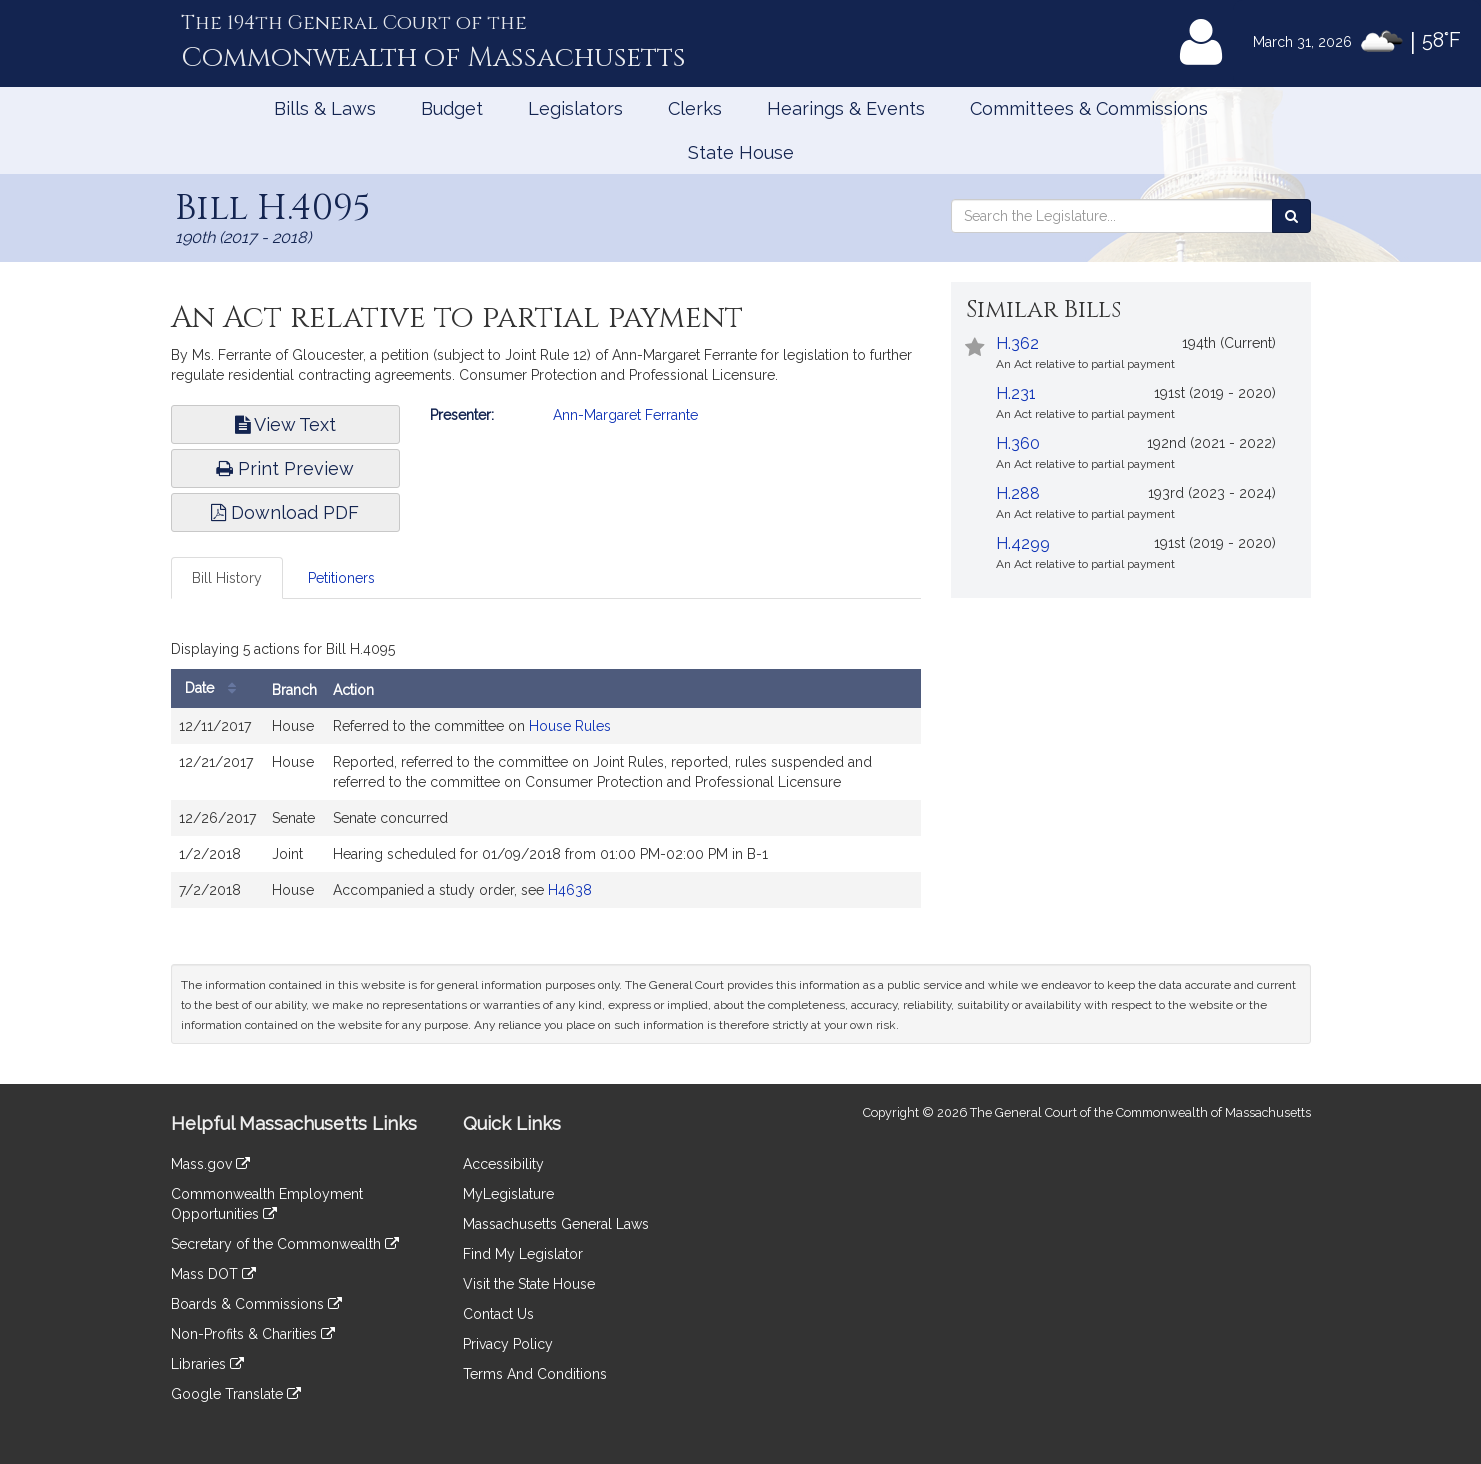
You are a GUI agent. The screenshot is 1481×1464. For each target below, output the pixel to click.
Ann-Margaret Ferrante (625, 415)
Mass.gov (210, 1164)
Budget (452, 108)
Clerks (695, 108)
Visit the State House (529, 1284)
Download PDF (285, 512)
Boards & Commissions (256, 1304)
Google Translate (236, 1394)
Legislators (575, 108)
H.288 (1018, 493)
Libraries (207, 1364)
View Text (285, 424)
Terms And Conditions (535, 1374)
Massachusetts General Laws (556, 1224)
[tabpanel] (546, 776)
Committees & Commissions (1089, 108)
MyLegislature (508, 1194)
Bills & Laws (325, 108)
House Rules (570, 726)
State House (741, 152)
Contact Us (498, 1314)
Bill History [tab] (227, 578)
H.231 (1016, 393)
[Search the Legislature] (1291, 216)
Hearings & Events (846, 108)
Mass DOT (213, 1274)
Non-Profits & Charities (253, 1334)
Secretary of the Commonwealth (285, 1244)
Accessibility (503, 1164)
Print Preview (285, 468)
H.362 (1017, 343)
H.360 (1018, 443)
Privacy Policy (508, 1344)
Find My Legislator (523, 1254)
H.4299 (1023, 543)
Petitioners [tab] (341, 578)
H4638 (570, 890)
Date (215, 688)
